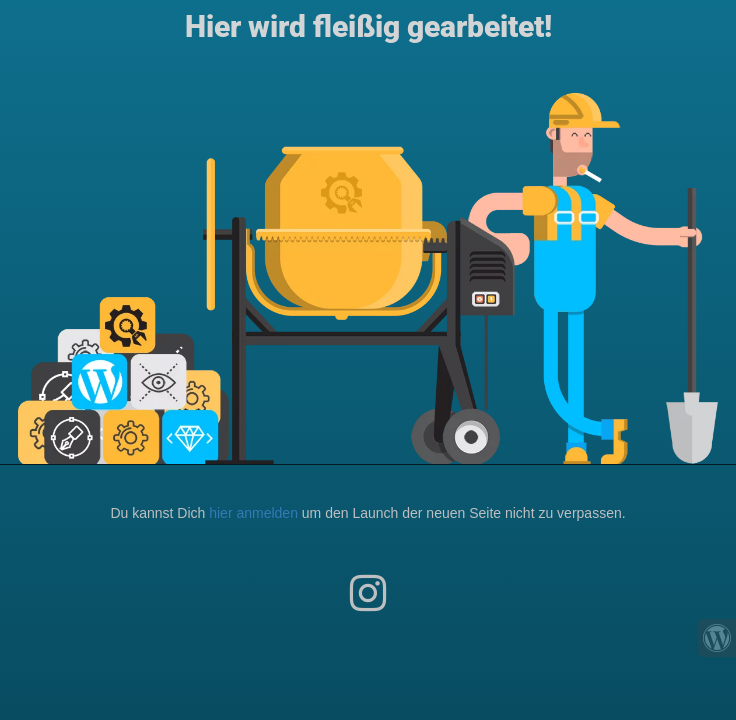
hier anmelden (253, 513)
